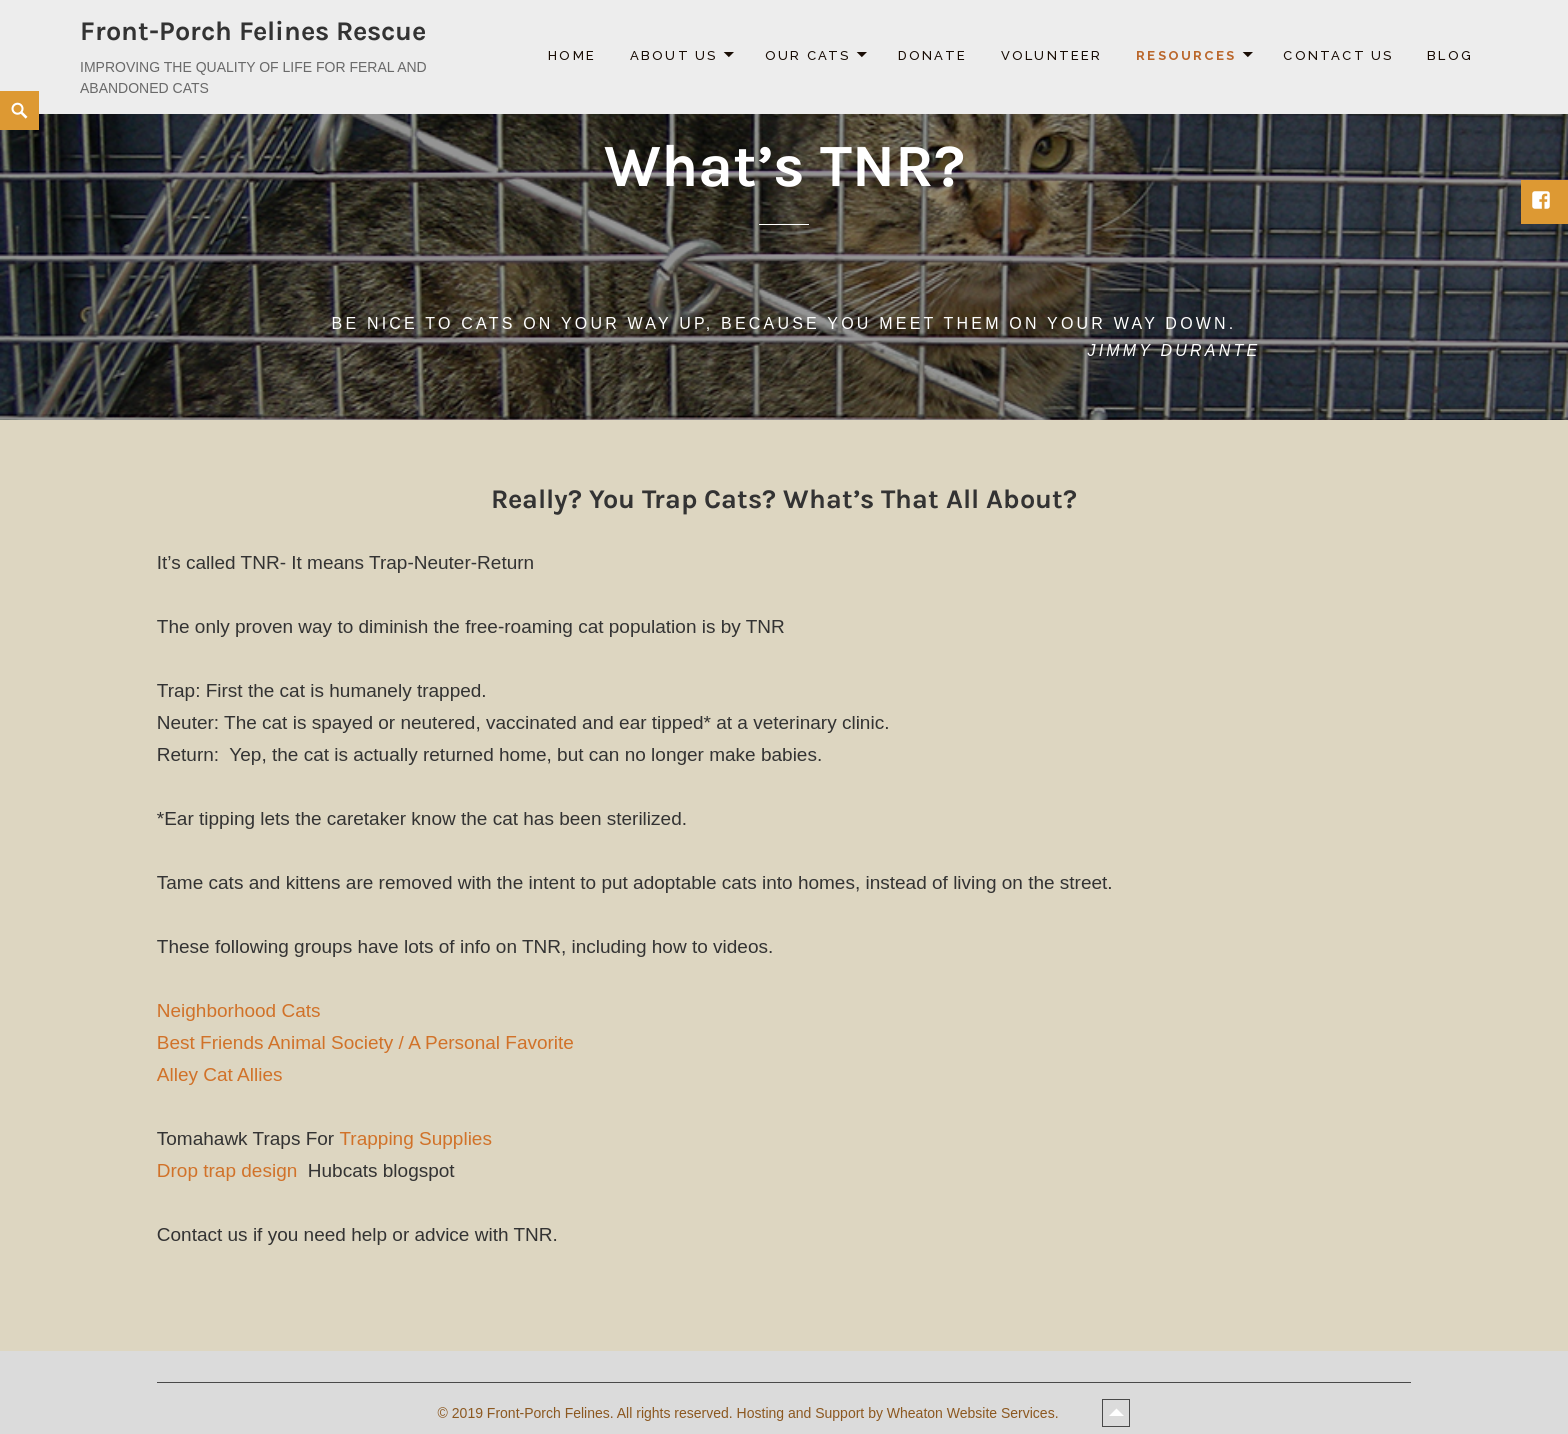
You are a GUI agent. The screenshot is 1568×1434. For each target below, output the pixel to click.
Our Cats (808, 55)
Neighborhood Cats (239, 1010)
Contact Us (1338, 55)
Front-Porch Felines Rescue (253, 31)
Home (572, 55)
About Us (674, 55)
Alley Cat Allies (220, 1074)
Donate (932, 55)
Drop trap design (227, 1170)
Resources (1186, 55)
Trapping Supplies (418, 1138)
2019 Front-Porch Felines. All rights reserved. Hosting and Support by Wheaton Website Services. (757, 1413)
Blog (1450, 55)
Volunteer (1052, 55)
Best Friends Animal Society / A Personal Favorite (365, 1042)
